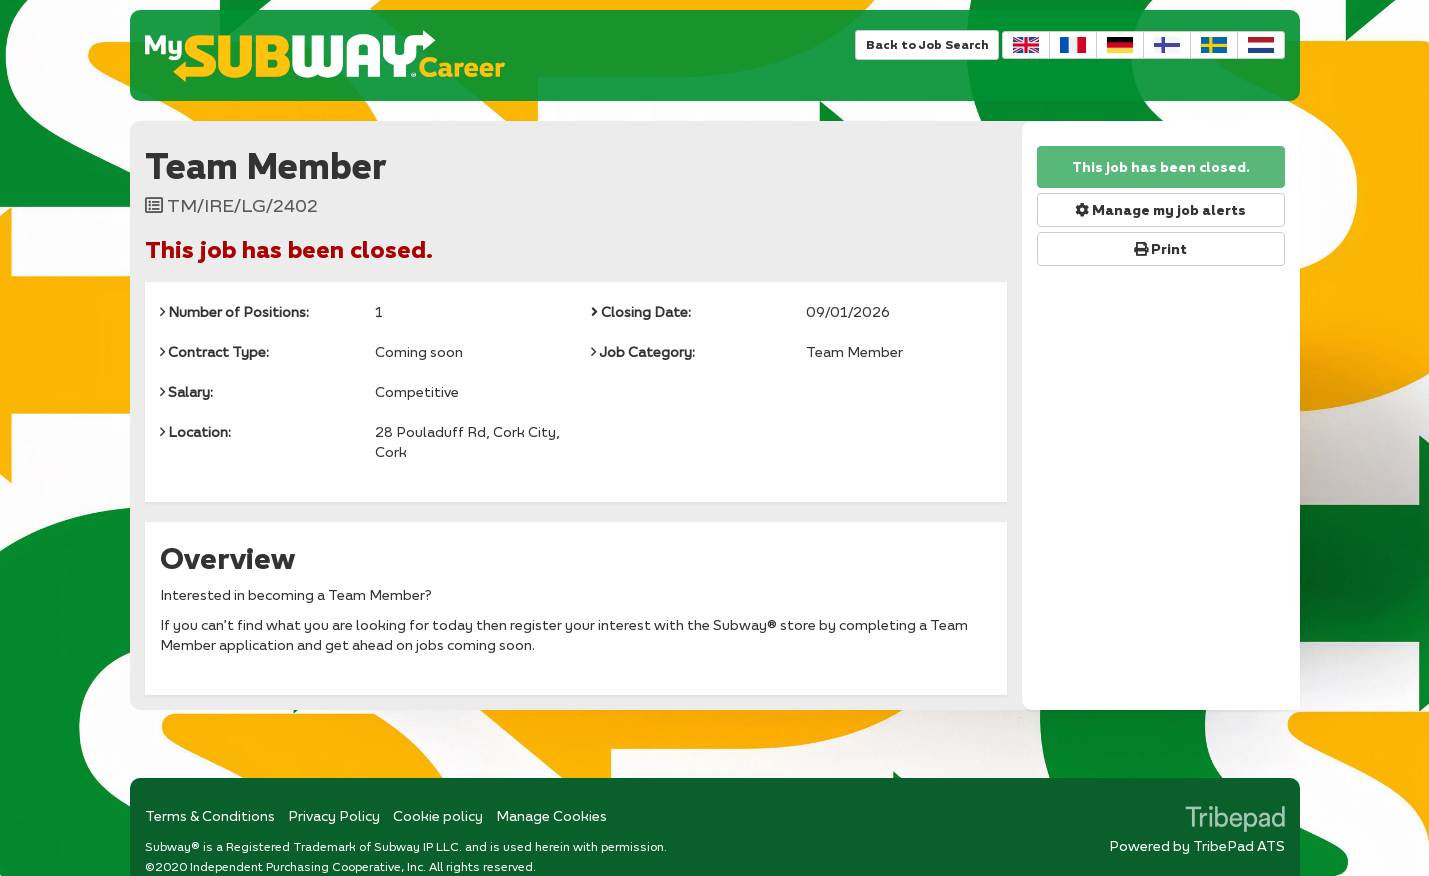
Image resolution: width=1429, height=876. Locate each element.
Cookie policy (438, 815)
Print (1160, 249)
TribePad (1235, 821)
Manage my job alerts (1160, 210)
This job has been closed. (1161, 167)
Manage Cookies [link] (551, 815)
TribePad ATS (1239, 845)
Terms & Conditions (210, 815)
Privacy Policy (334, 815)
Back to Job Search (927, 44)
